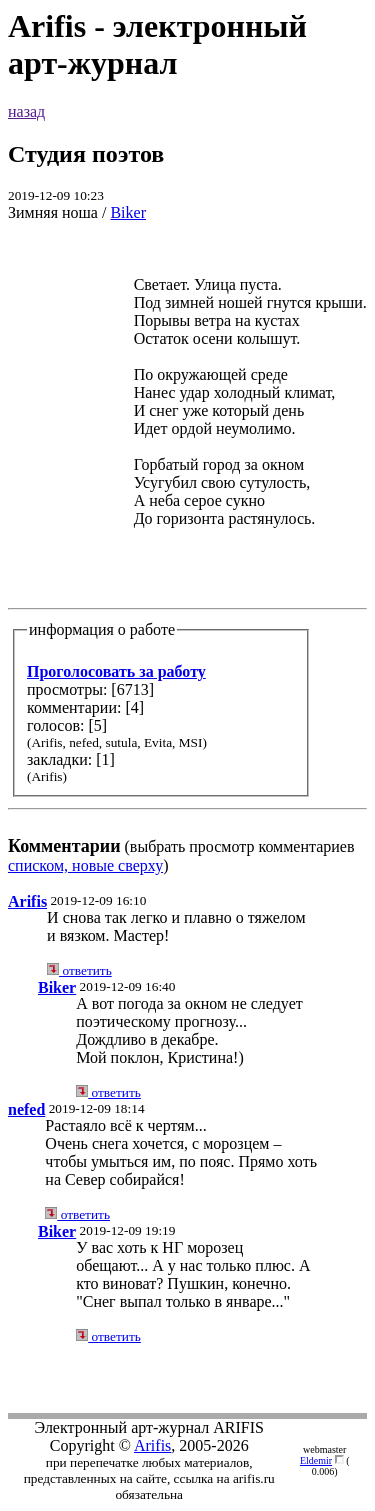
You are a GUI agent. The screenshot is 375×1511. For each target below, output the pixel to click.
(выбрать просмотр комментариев (187, 547)
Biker (128, 212)
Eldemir (316, 1460)
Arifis (27, 901)
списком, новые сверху (85, 865)
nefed (26, 1109)
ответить (79, 970)
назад (26, 111)
